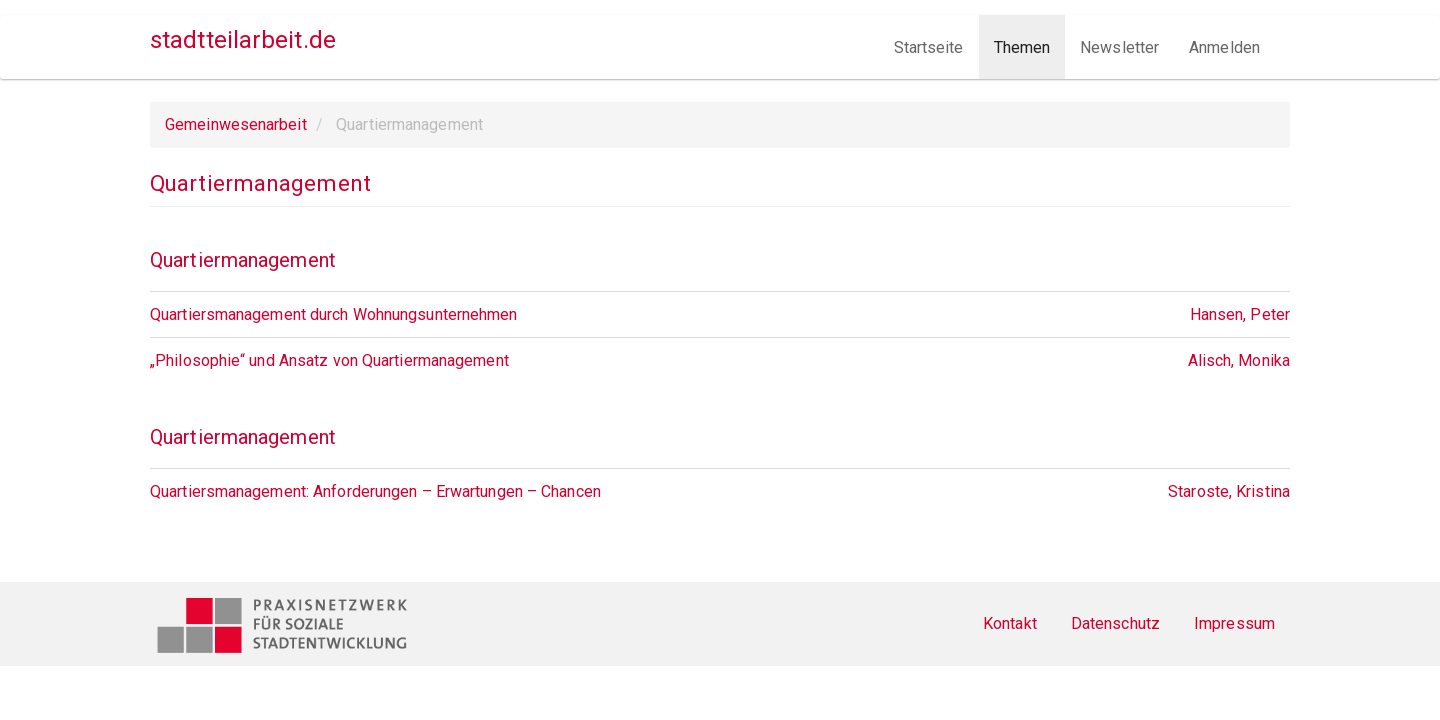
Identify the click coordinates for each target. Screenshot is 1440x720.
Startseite (929, 47)
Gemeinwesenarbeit (236, 124)
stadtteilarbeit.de (243, 40)
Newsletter (1119, 47)
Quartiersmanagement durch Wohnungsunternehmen (334, 314)
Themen (1022, 47)
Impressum (1234, 623)
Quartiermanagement (243, 260)
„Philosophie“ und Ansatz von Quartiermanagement (329, 360)
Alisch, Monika (1239, 360)
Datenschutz (1115, 623)
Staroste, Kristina (1229, 491)
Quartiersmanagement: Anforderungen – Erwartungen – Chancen (375, 491)
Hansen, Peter (1240, 314)
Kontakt (1010, 623)
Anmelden (1224, 47)
